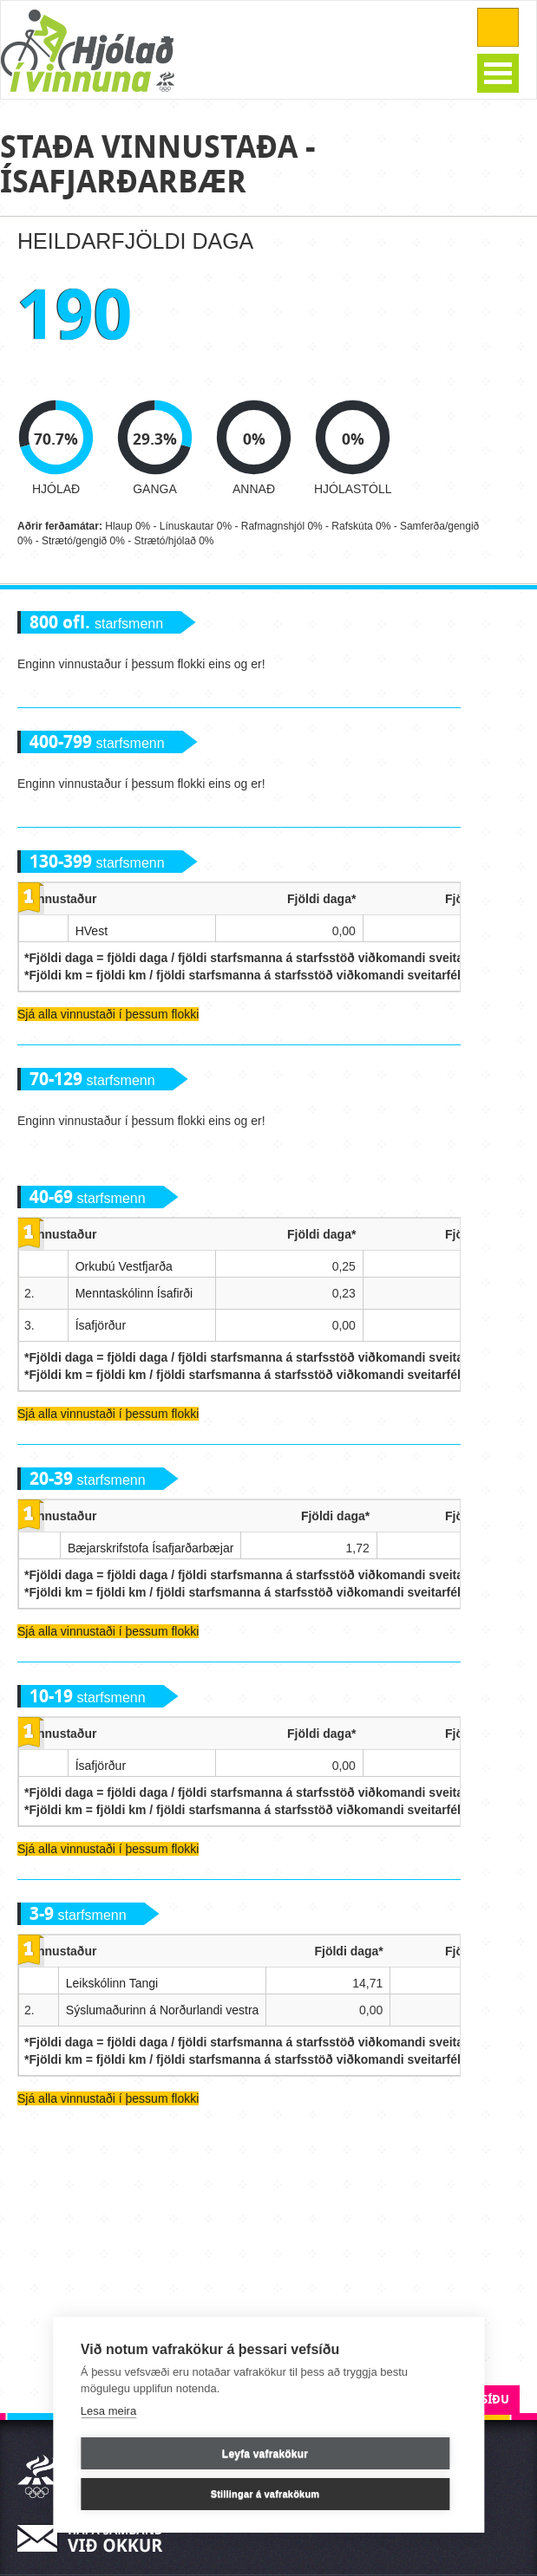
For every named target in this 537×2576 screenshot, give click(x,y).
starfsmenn (96, 623)
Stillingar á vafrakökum (265, 2493)
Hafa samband (95, 2538)
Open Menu (498, 73)
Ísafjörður (100, 1325)
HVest (91, 931)
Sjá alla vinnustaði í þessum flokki (108, 1014)
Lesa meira (108, 2410)
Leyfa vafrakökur (265, 2454)
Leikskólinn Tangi (112, 1983)
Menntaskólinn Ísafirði (134, 1293)
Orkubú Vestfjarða (124, 1266)
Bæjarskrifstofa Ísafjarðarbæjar (150, 1548)
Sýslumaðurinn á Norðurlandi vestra (162, 2010)
